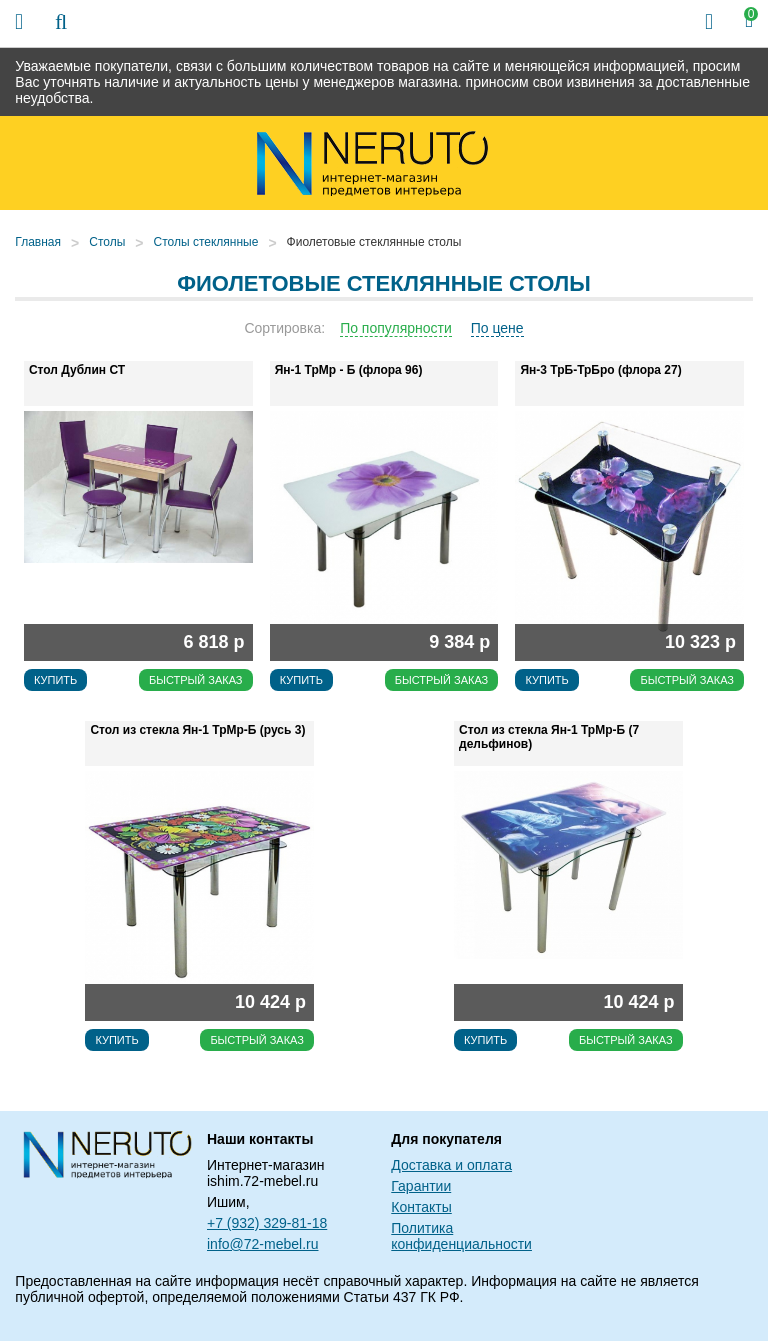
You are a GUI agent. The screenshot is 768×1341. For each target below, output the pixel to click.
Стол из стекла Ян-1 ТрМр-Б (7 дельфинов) (549, 737)
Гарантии (421, 1186)
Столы (107, 242)
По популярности (396, 328)
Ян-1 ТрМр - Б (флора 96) (349, 370)
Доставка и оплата (451, 1165)
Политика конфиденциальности (461, 1236)
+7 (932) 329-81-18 (267, 1223)
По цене (497, 328)
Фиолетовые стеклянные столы (374, 242)
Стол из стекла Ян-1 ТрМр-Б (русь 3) (197, 730)
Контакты (421, 1207)
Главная (38, 242)
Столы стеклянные (206, 242)
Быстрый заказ (196, 680)
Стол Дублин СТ (77, 370)
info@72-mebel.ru (263, 1244)
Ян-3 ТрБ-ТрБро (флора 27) (600, 370)
